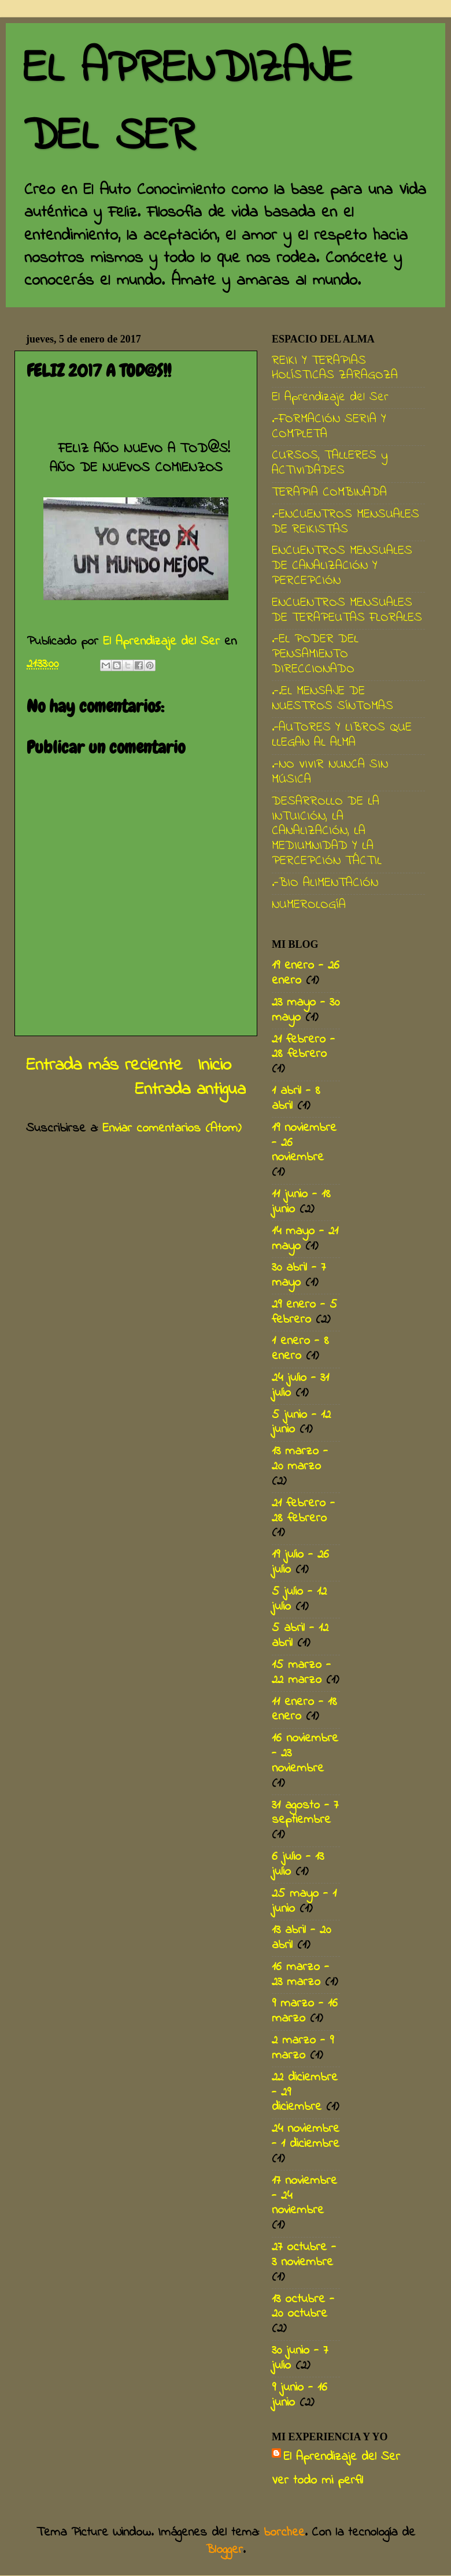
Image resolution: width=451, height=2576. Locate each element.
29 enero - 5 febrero (304, 1312)
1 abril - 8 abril (296, 1098)
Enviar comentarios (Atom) (171, 1128)
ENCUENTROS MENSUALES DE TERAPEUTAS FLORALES (347, 610)
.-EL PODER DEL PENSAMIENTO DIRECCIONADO (315, 654)
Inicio (214, 1065)
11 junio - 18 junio (301, 1202)
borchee (284, 2532)
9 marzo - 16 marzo (305, 2011)
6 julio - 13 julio (298, 1864)
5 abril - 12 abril (300, 1635)
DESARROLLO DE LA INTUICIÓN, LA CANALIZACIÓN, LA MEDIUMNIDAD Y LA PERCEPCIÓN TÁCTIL (327, 831)
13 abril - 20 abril (301, 1938)
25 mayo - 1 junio (304, 1901)
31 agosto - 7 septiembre (305, 1813)
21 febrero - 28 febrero (303, 1047)
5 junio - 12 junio (301, 1422)
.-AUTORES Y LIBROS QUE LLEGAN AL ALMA (342, 735)
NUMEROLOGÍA (309, 905)
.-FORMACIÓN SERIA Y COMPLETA (329, 427)
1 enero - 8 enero (300, 1348)
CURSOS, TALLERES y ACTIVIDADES (329, 463)
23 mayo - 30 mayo (305, 1010)
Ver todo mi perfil (317, 2480)
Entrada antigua (190, 1090)
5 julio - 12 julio (299, 1599)
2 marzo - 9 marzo (303, 2048)
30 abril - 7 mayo (299, 1275)
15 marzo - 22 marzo (301, 1672)
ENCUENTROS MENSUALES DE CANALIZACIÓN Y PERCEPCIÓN (342, 566)
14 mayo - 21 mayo (305, 1239)
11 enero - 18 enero (304, 1709)
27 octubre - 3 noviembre (304, 2255)
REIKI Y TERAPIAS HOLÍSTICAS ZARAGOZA (335, 368)
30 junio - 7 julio (300, 2358)
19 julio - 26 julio (300, 1562)
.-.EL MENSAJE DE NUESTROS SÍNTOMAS (332, 699)
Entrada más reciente (104, 1065)
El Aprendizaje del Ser (330, 397)
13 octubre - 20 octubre (303, 2307)
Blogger (224, 2550)
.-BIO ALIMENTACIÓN (325, 883)
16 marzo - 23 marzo (300, 1974)
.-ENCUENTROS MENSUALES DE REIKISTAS (345, 522)
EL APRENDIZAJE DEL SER (188, 103)
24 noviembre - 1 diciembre (305, 2136)
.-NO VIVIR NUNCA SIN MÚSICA (330, 772)
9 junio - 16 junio (299, 2395)
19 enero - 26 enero (305, 973)
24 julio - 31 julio (300, 1385)
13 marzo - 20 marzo (300, 1459)
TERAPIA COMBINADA (329, 492)
